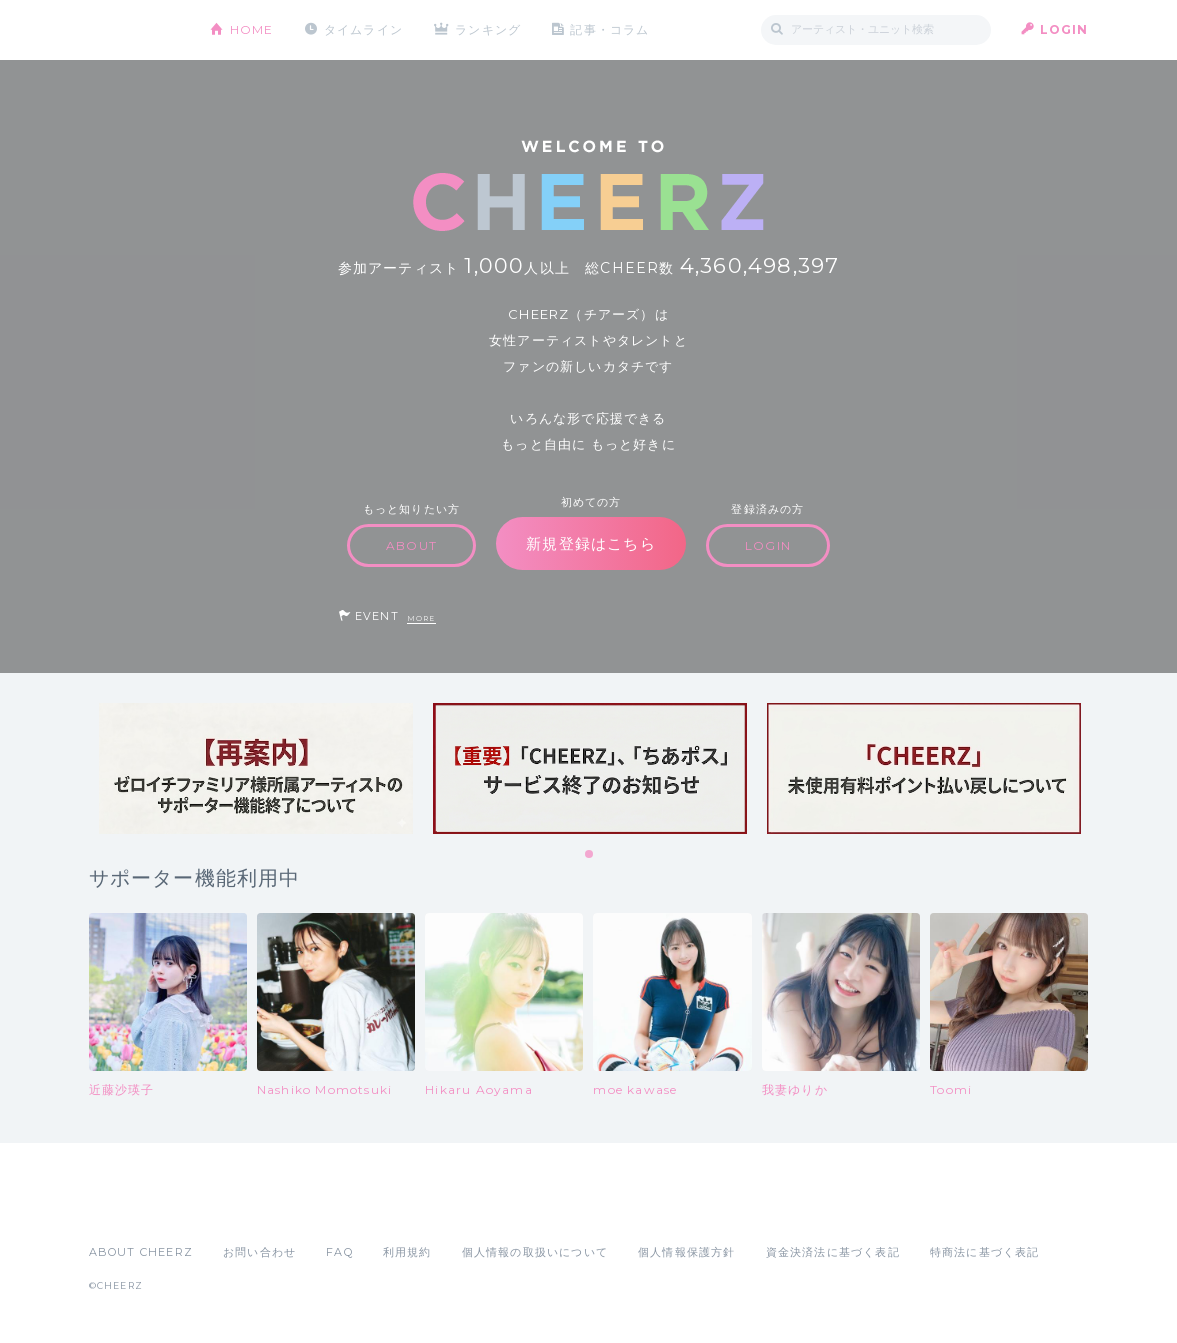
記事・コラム (610, 29)
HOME (252, 29)
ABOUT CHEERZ (141, 1252)
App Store (135, 1208)
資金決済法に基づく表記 (833, 1252)
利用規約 (407, 1252)
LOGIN (1064, 29)
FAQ (339, 1252)
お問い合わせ (259, 1252)
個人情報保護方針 (687, 1252)
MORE (421, 618)
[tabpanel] (256, 768)
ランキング (489, 29)
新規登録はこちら (591, 543)
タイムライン (363, 29)
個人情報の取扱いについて (535, 1252)
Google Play (241, 1208)
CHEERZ (134, 30)
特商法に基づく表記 (985, 1252)
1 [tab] (590, 855)
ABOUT (411, 545)
